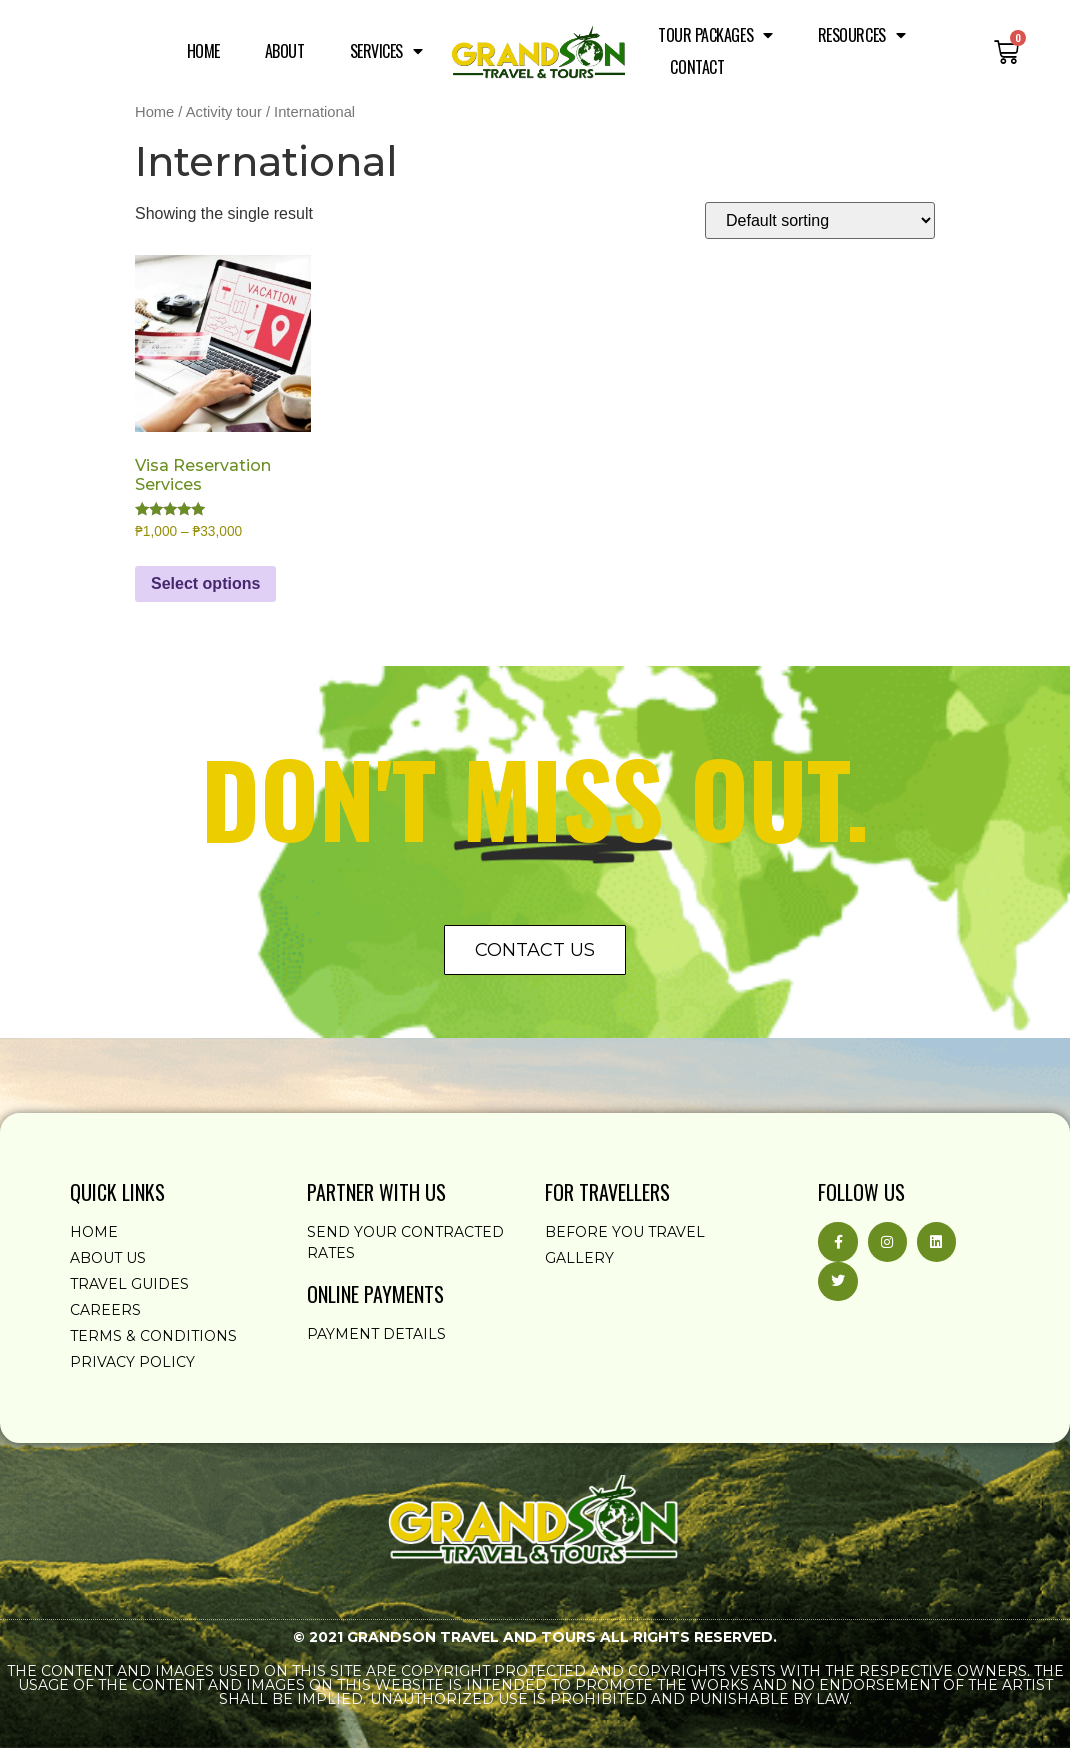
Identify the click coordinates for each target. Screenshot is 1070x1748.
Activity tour (224, 112)
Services (386, 51)
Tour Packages (715, 35)
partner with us (376, 1192)
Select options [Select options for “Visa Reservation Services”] (205, 583)
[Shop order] (820, 220)
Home (203, 51)
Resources (862, 35)
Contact (697, 67)
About (285, 51)
